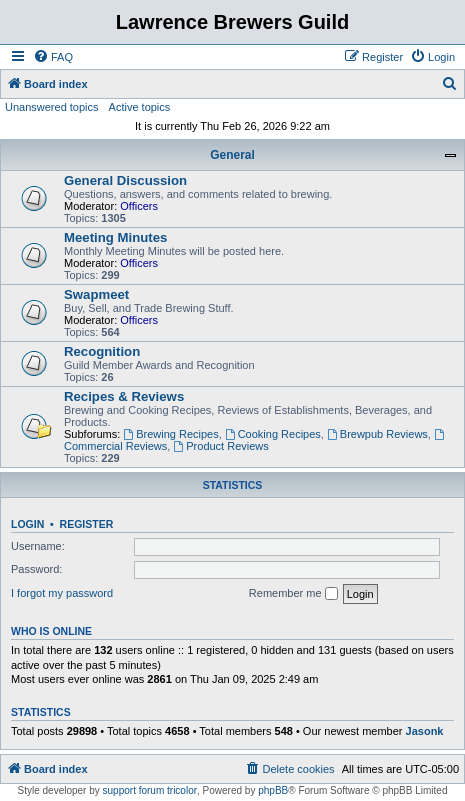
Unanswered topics (52, 107)
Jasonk (425, 731)
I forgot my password (62, 593)
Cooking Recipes (273, 434)
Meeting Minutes (115, 237)
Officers (139, 206)
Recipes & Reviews (124, 396)
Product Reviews (220, 446)
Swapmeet (96, 294)
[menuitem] (53, 57)
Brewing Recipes (170, 434)
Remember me (293, 594)
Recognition (102, 351)
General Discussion (125, 180)
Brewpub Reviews (377, 434)
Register (87, 524)
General (232, 155)
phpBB (273, 790)
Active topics (140, 107)
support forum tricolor (150, 790)
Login (27, 524)
